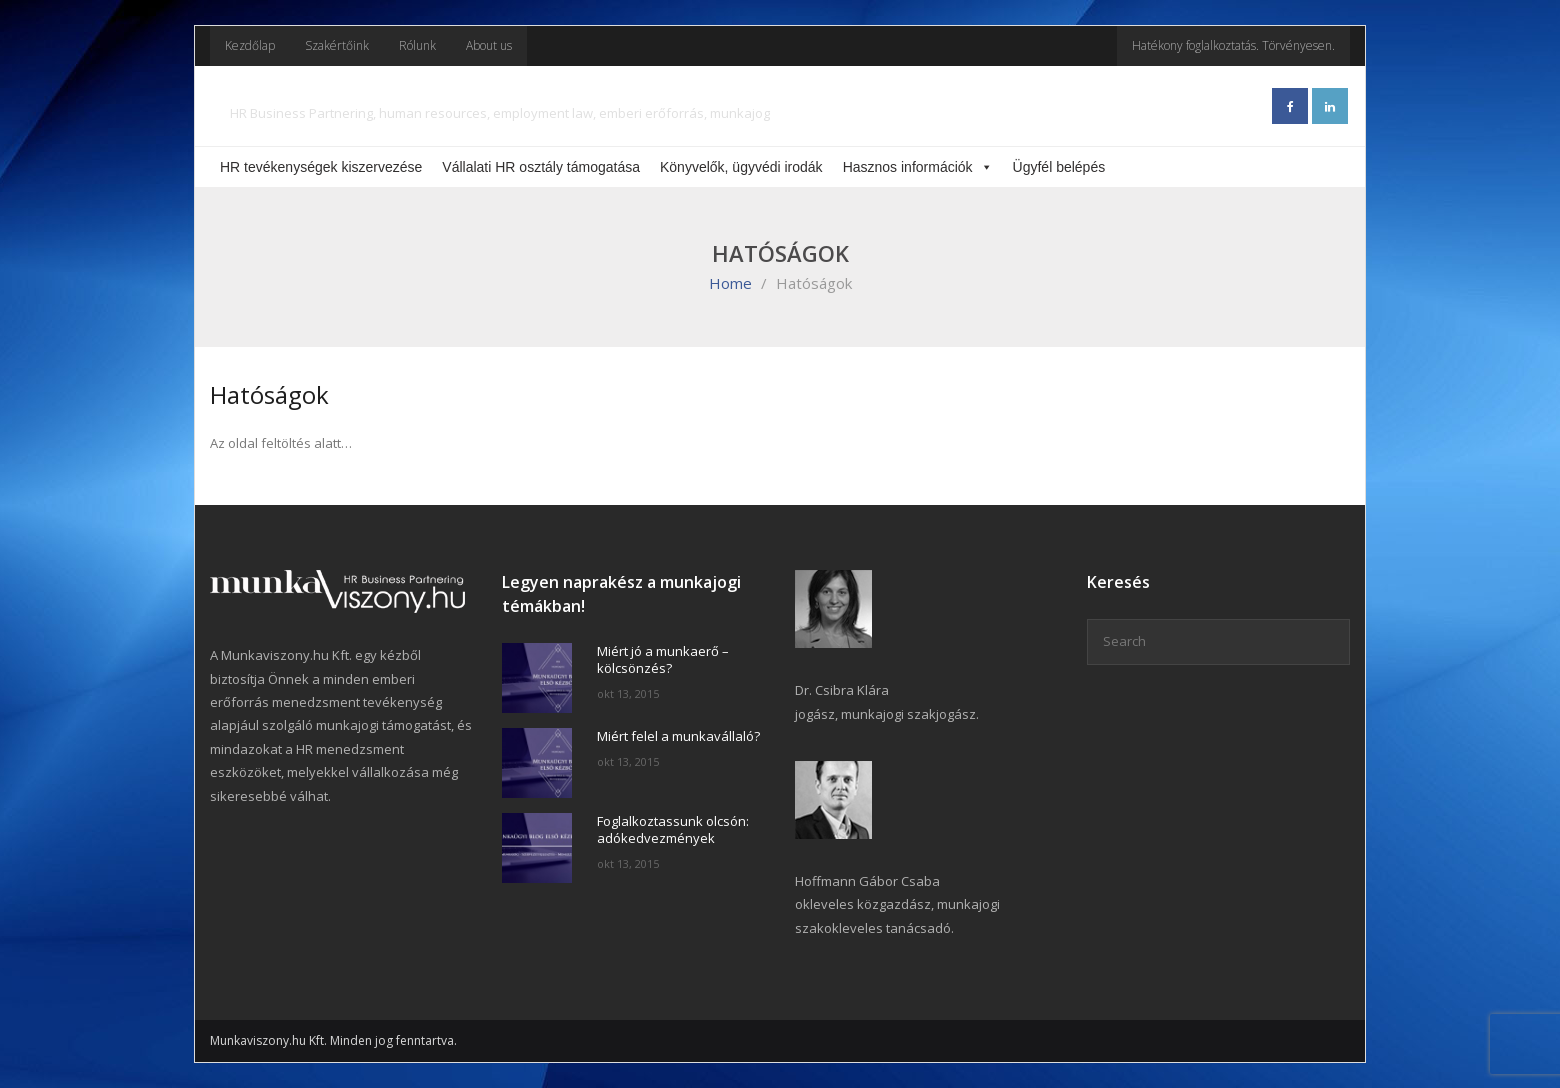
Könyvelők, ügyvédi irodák (741, 167)
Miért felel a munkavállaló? (678, 736)
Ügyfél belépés (1059, 167)
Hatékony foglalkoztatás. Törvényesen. (1233, 45)
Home (730, 283)
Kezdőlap (250, 45)
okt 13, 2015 (628, 693)
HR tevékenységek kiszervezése (321, 167)
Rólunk (417, 45)
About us (489, 45)
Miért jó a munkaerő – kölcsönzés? (663, 660)
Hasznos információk (918, 167)
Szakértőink (337, 45)
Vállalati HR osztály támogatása (541, 167)
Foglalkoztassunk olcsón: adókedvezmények (673, 830)
